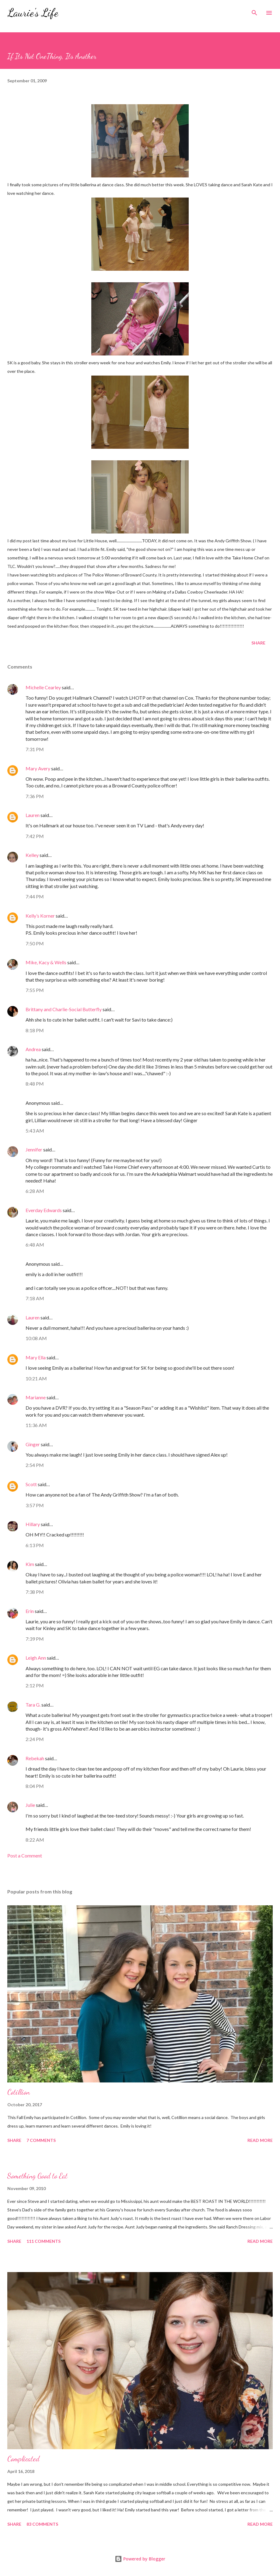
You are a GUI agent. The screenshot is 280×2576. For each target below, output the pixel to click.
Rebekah (35, 1758)
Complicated (23, 2458)
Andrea (33, 1049)
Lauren (33, 815)
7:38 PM (35, 1592)
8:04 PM (35, 1786)
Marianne (36, 1397)
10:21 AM (36, 1378)
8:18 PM (35, 1030)
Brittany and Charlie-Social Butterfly (64, 1009)
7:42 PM (35, 836)
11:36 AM (36, 1425)
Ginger (33, 1444)
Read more (260, 2140)
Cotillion (18, 2092)
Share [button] (258, 642)
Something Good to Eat (37, 2175)
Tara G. (33, 1704)
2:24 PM (35, 1739)
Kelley (32, 855)
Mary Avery (38, 768)
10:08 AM (36, 1338)
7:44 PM (35, 896)
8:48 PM (35, 1083)
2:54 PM (35, 1465)
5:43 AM (35, 1130)
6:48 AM (35, 1244)
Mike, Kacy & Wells (46, 962)
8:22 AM (35, 1840)
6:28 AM (35, 1191)
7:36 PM (35, 796)
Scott (31, 1484)
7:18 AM (35, 1298)
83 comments (42, 2524)
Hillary (33, 1524)
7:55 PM (35, 990)
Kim (30, 1564)
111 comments (43, 2241)
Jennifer (34, 1149)
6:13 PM (35, 1545)
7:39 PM (35, 1639)
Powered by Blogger (140, 2559)
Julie (30, 1805)
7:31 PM (35, 749)
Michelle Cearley (43, 687)
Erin (30, 1611)
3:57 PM (35, 1505)
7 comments (41, 2140)
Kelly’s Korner (40, 916)
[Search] (254, 11)
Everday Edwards (44, 1210)
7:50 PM (35, 943)
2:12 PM (35, 1685)
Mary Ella (36, 1357)
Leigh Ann (36, 1658)
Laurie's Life (32, 12)
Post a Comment (24, 1855)
